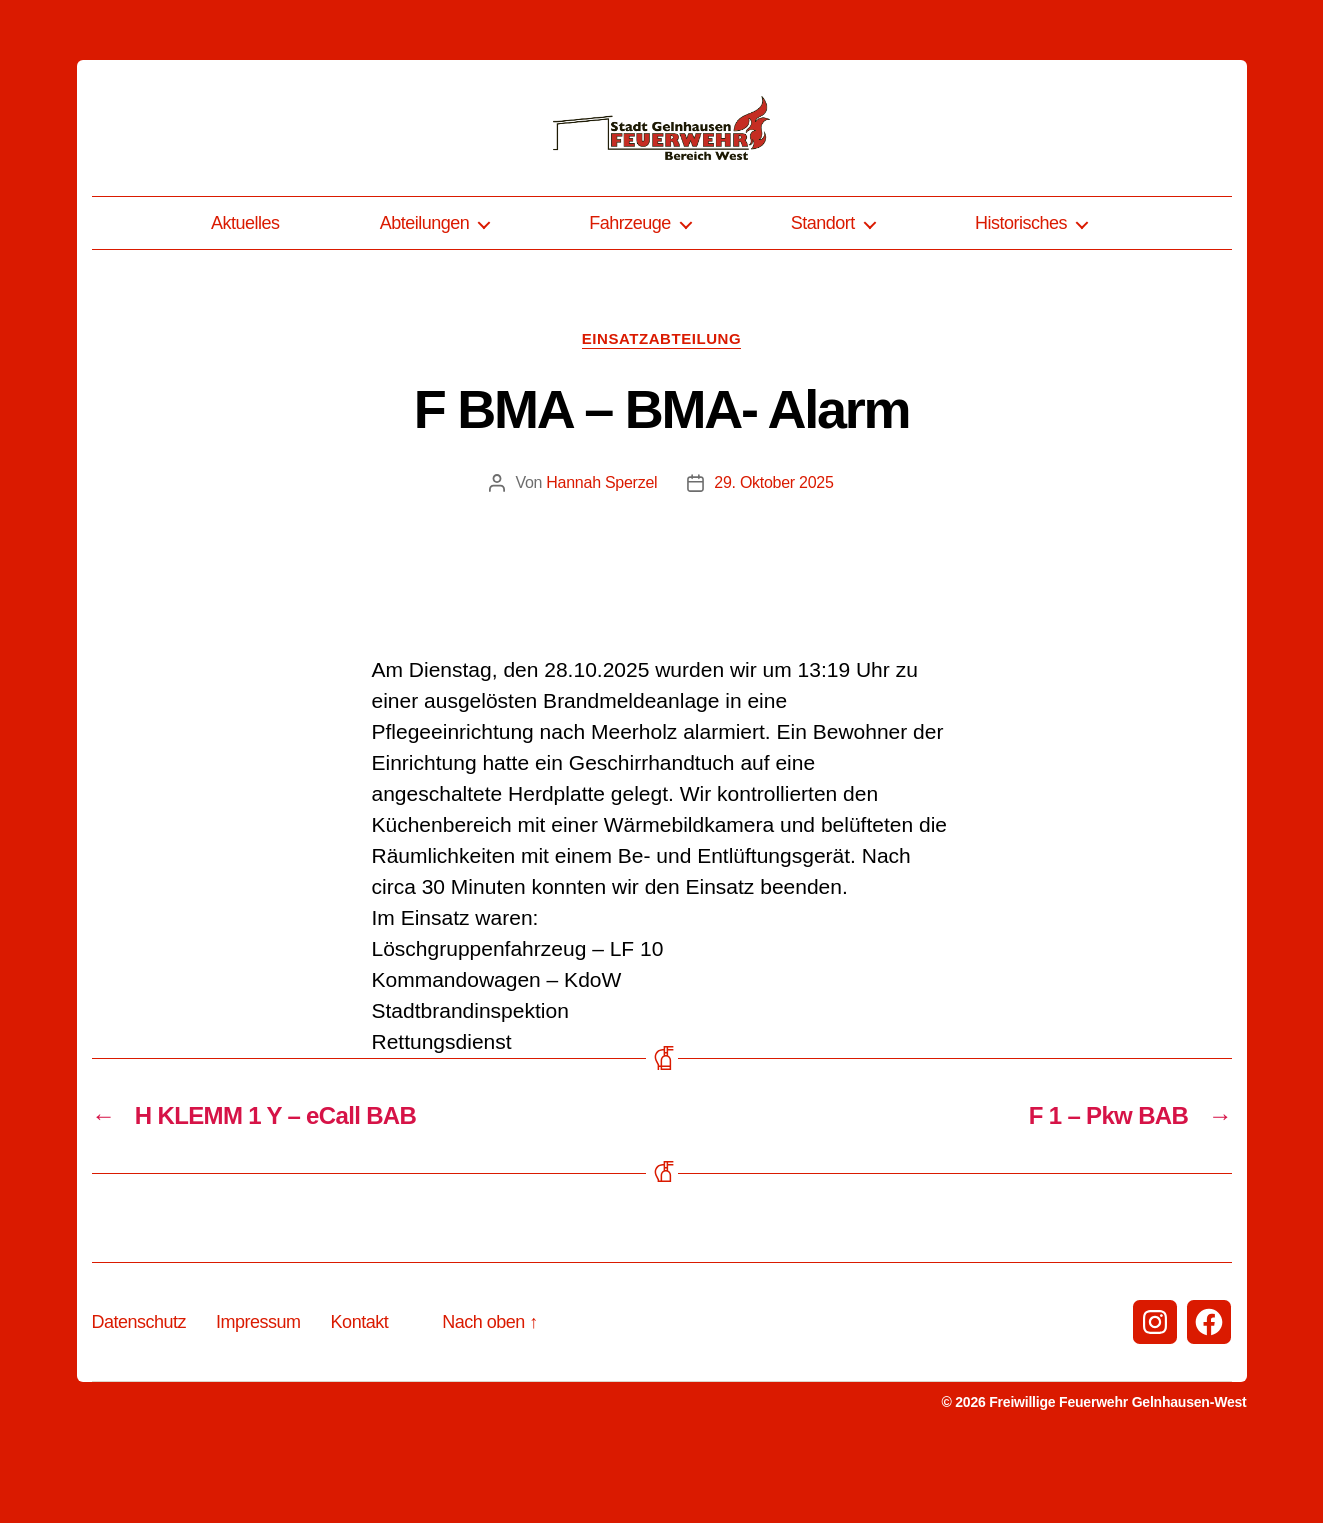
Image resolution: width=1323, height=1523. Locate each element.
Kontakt (360, 1392)
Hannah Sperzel (601, 552)
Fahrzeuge (630, 293)
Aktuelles (245, 293)
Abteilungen (425, 293)
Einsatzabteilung (661, 408)
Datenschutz (139, 1392)
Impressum (258, 1392)
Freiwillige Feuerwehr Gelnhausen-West (1117, 1472)
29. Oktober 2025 (773, 552)
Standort (823, 293)
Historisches (1021, 293)
